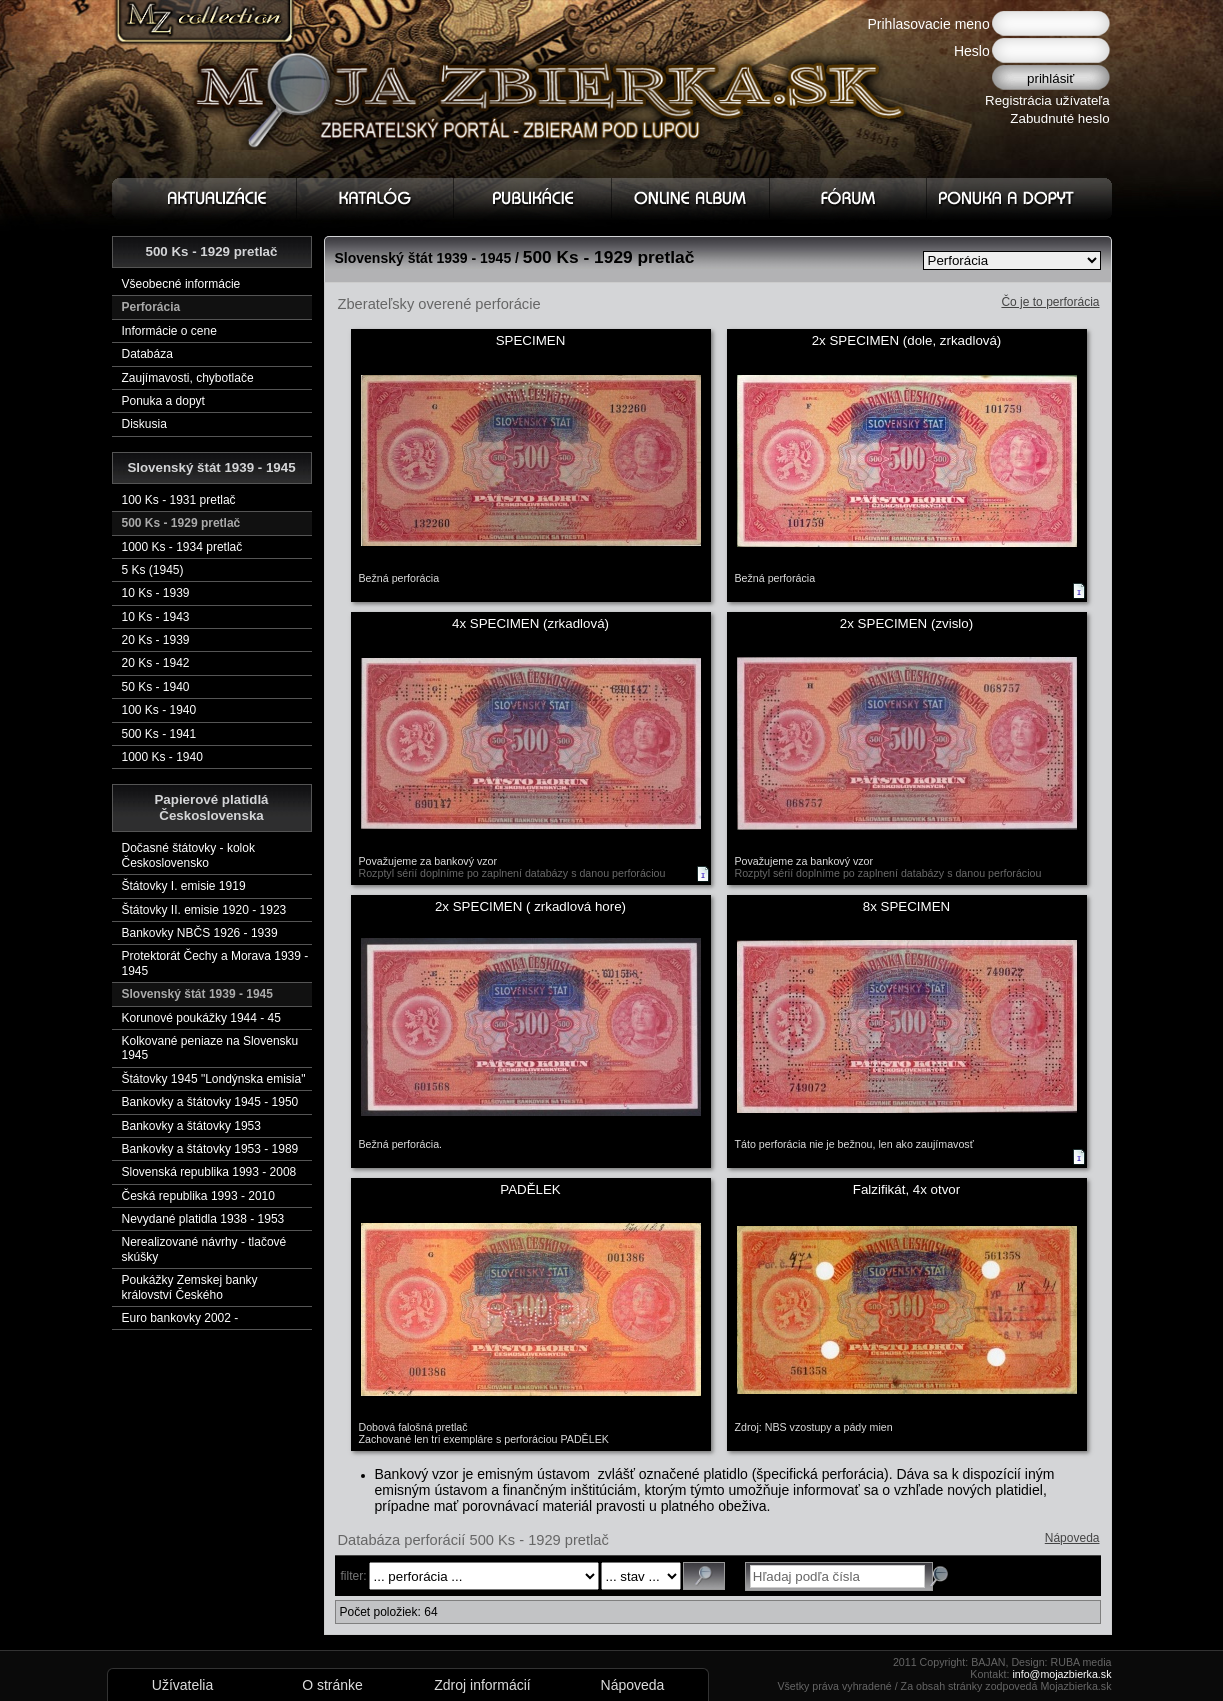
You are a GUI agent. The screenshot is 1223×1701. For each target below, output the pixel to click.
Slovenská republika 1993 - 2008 (209, 1172)
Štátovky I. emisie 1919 (184, 886)
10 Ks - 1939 (156, 593)
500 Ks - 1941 (159, 734)
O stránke (332, 1685)
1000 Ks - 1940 (162, 757)
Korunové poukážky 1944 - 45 (201, 1018)
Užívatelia (182, 1685)
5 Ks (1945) (153, 570)
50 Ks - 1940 (156, 687)
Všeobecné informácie (181, 284)
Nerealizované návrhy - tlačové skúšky (204, 1249)
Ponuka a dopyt (163, 401)
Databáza (147, 354)
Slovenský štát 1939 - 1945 (197, 994)
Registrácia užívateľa (1047, 100)
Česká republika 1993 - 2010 (198, 1196)
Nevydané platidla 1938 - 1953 (203, 1219)
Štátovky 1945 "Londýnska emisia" (214, 1079)
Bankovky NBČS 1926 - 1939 (200, 933)
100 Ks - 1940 (159, 710)
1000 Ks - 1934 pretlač (182, 547)
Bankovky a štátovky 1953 (191, 1126)
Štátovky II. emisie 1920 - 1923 (204, 910)
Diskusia (144, 424)
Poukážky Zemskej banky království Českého (190, 1287)
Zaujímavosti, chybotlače (188, 378)
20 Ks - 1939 (156, 640)
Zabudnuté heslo (1059, 118)
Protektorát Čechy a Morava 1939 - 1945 (215, 963)
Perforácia (151, 307)
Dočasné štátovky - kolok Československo (188, 855)
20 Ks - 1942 (156, 663)
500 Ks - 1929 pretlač (181, 523)
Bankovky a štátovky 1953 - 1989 (210, 1149)
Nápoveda (1072, 1538)
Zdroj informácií (482, 1685)
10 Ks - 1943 (156, 617)
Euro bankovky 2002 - (180, 1318)
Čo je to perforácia (1050, 302)
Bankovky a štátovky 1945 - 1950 (210, 1102)
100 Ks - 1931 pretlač (179, 500)
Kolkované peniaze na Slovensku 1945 (210, 1048)
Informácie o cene (169, 331)
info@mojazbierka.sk (1061, 1674)
